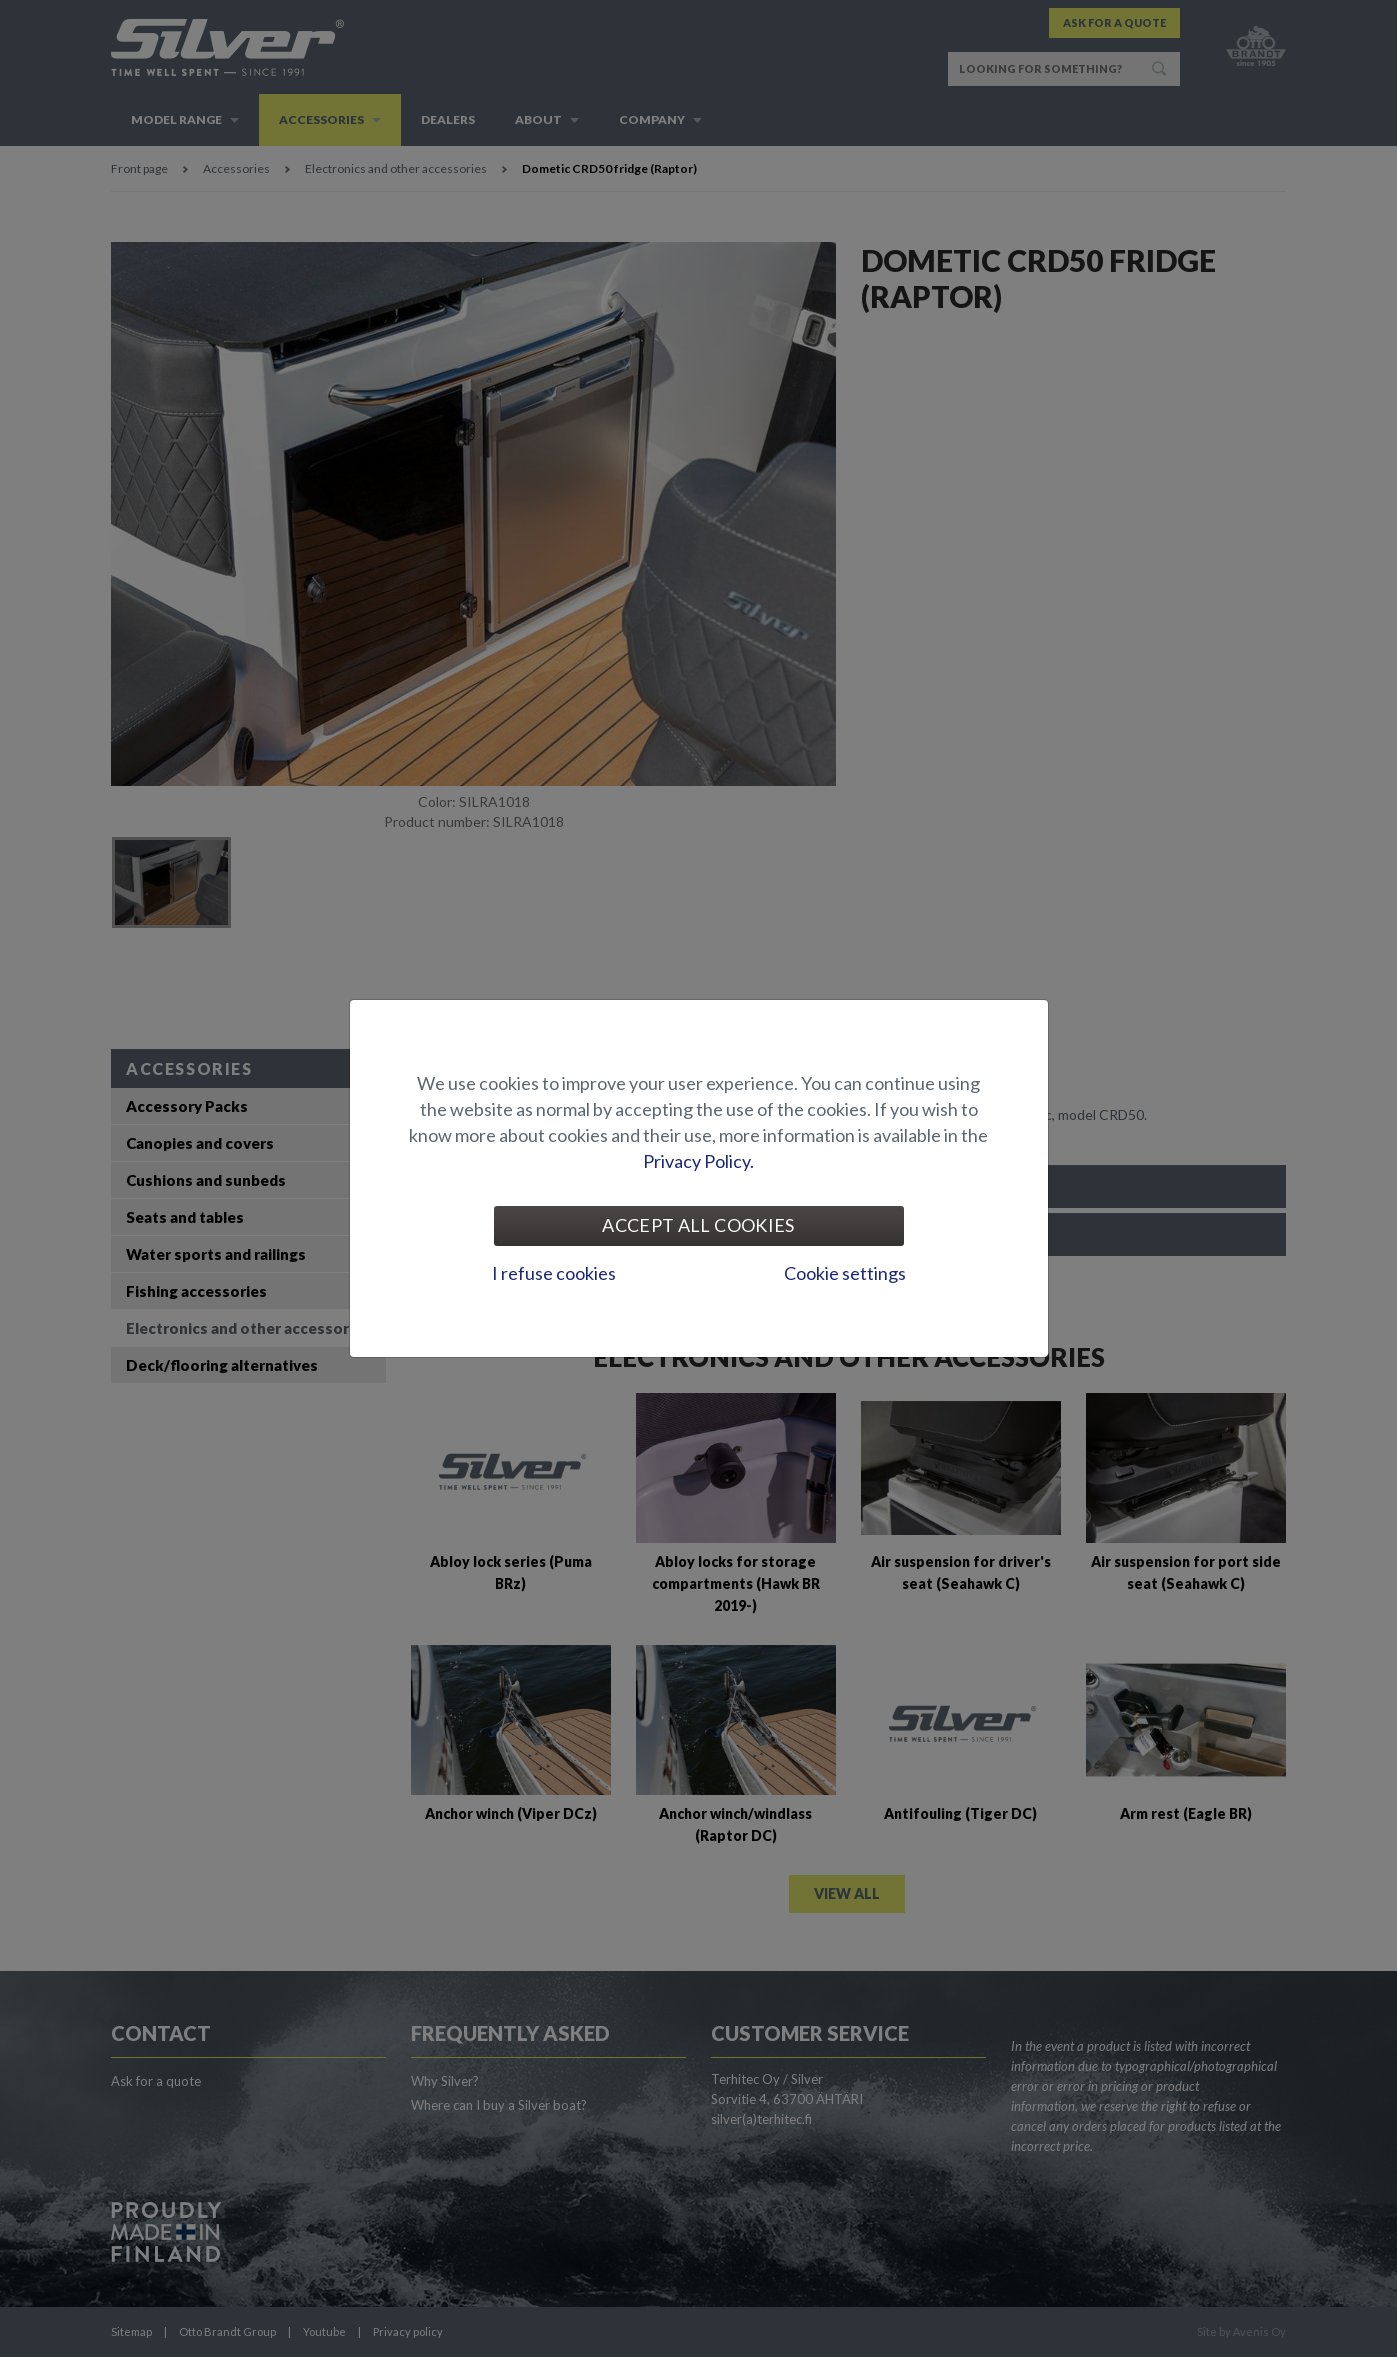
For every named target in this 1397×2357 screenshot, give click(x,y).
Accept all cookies (698, 1225)
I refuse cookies (554, 1273)
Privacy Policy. (698, 1161)
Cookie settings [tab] (845, 1273)
